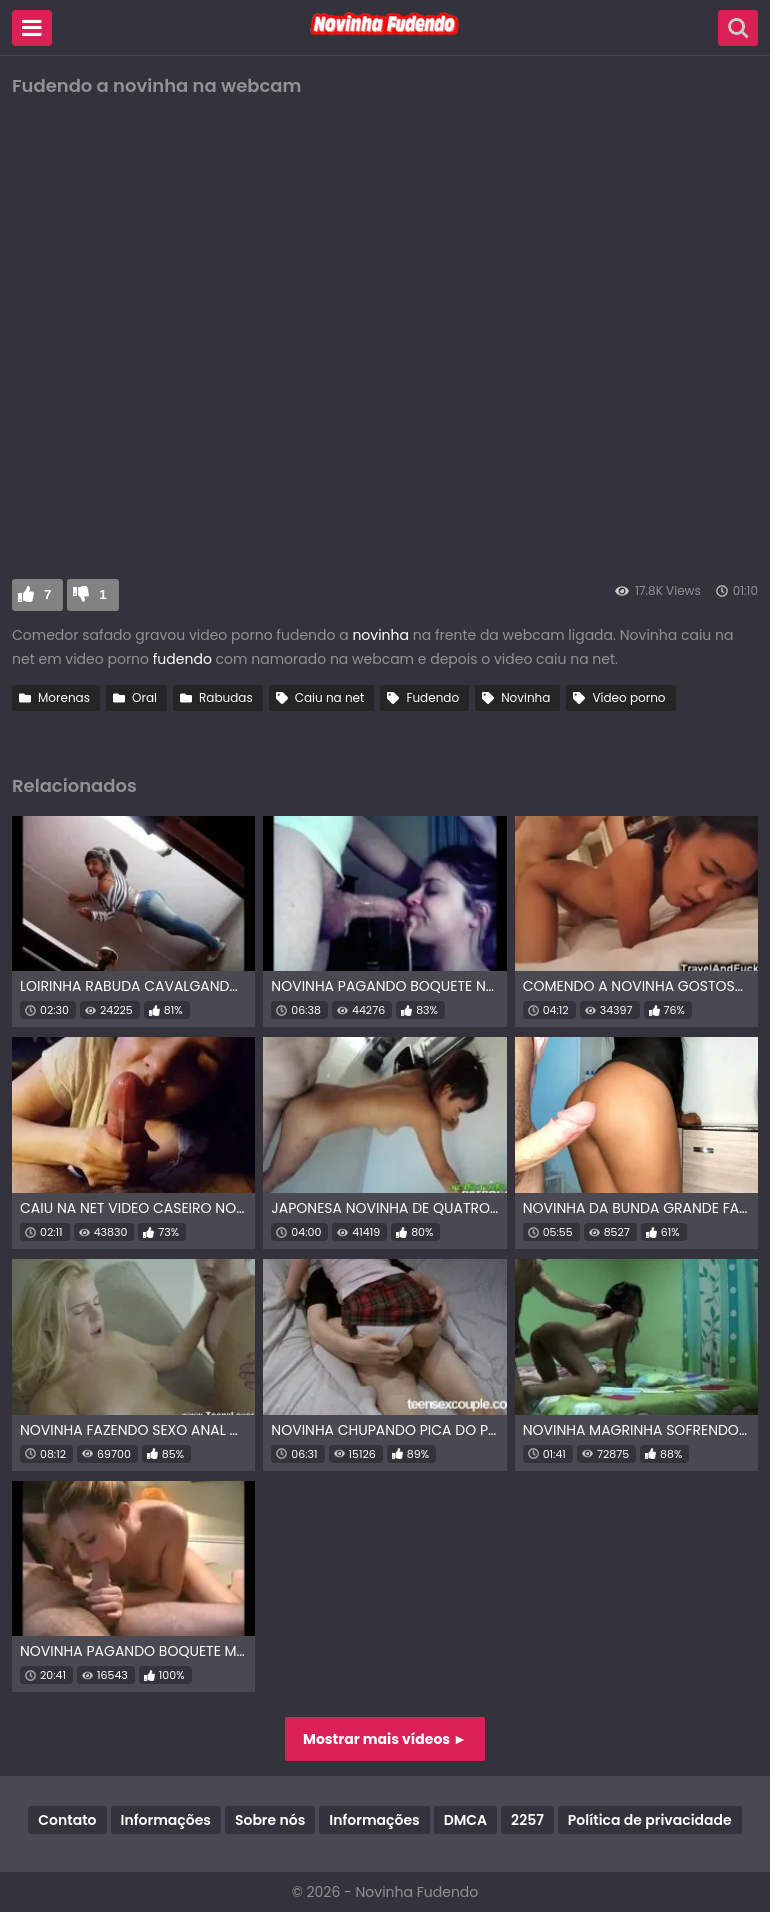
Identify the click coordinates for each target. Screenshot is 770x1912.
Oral (144, 697)
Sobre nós (270, 1820)
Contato (67, 1820)
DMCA (465, 1820)
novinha (380, 635)
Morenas (64, 697)
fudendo (184, 659)
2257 (527, 1820)
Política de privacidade (650, 1820)
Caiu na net (330, 697)
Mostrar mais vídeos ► (385, 1739)
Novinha (525, 697)
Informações (166, 1820)
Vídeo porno (628, 697)
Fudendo (432, 697)
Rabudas (226, 697)
